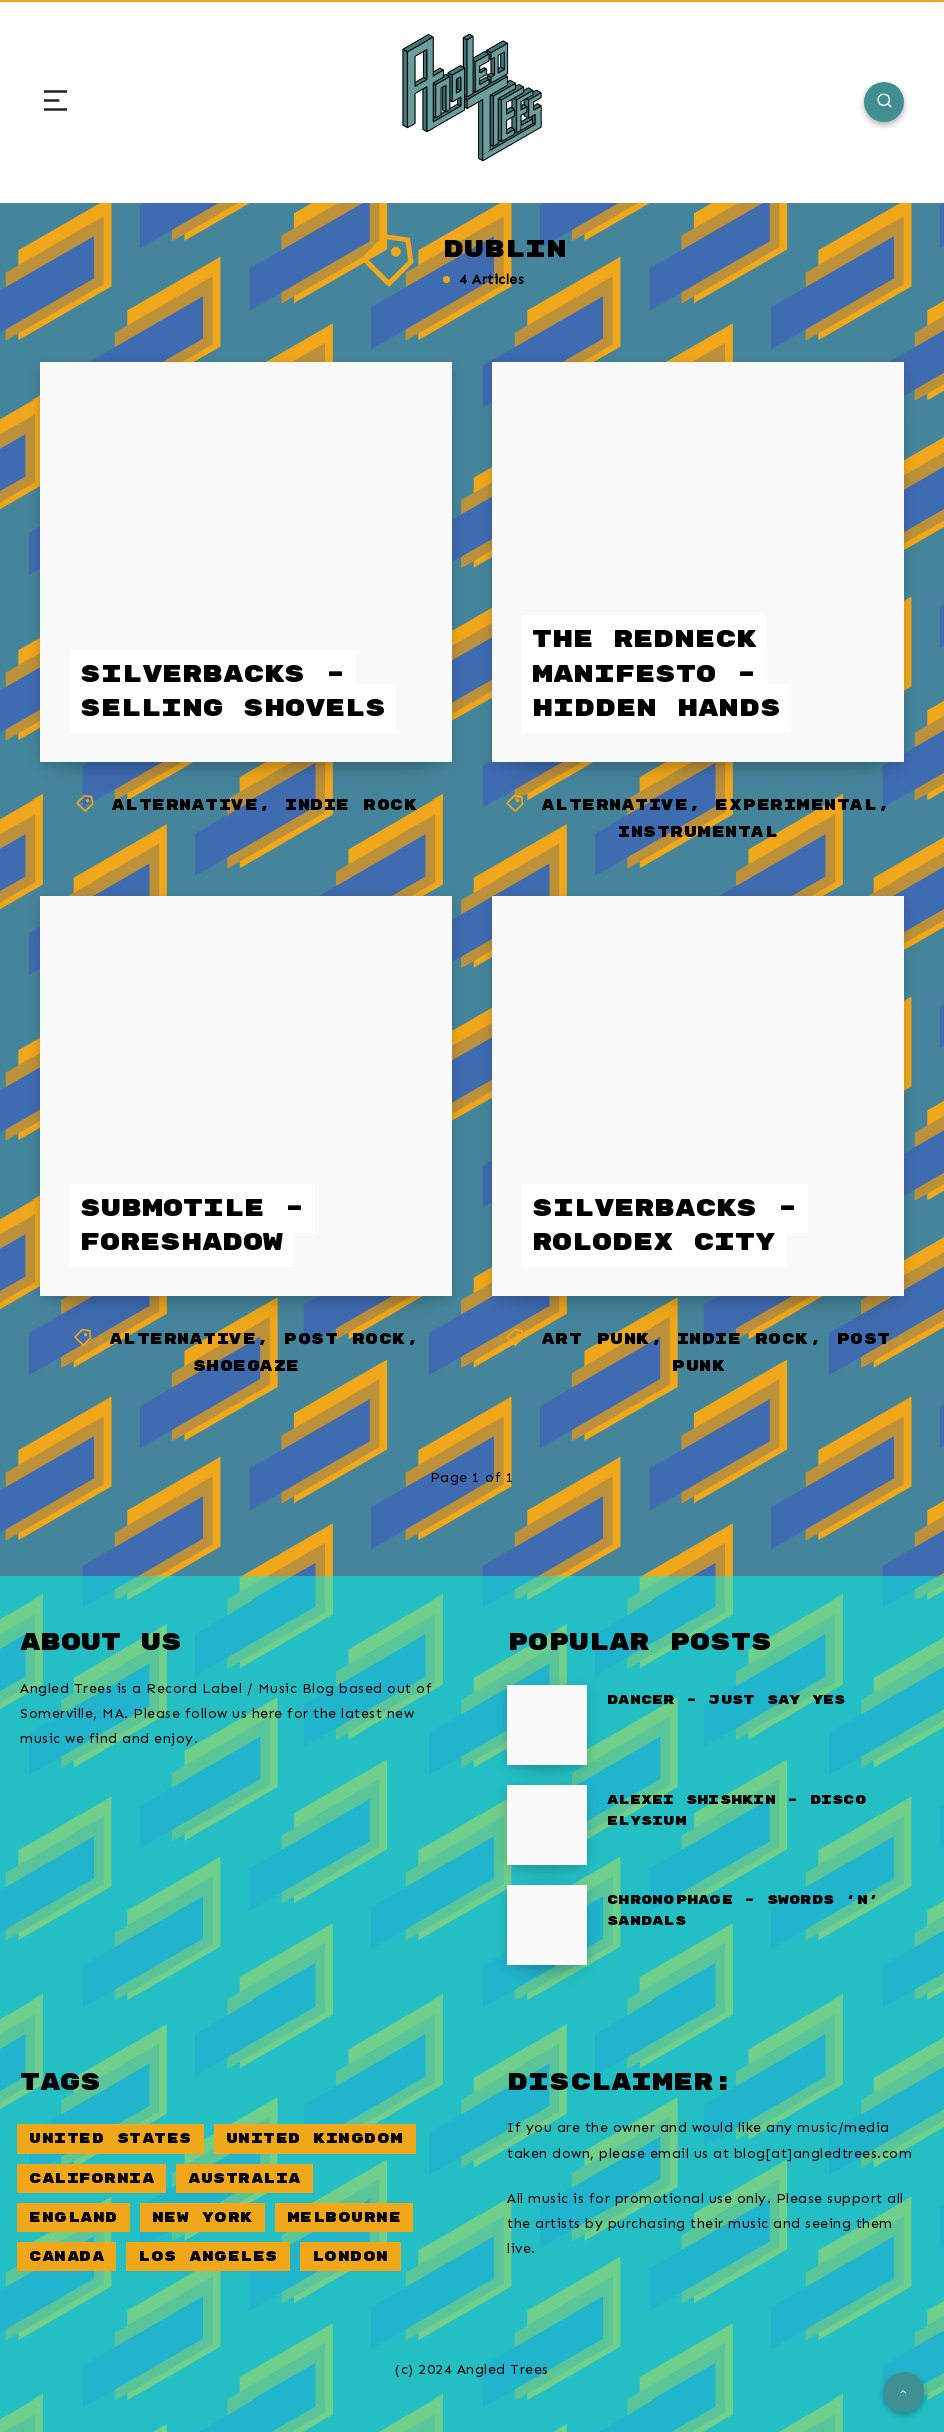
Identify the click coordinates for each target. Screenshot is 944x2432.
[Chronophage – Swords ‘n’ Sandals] (547, 1925)
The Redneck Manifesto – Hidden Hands (656, 674)
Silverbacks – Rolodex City (665, 1226)
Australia (244, 2178)
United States (110, 2138)
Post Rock (344, 1339)
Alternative (185, 805)
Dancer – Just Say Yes (726, 1700)
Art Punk (596, 1339)
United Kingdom (315, 2138)
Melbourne (344, 2217)
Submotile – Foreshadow (192, 1226)
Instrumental (698, 832)
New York (202, 2217)
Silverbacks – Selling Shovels (233, 692)
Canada (66, 2256)
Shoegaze (246, 1366)
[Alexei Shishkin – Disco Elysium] (547, 1825)
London (350, 2256)
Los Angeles (208, 2256)
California (91, 2178)
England (73, 2217)
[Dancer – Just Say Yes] (547, 1725)
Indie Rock (351, 805)
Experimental (796, 805)
